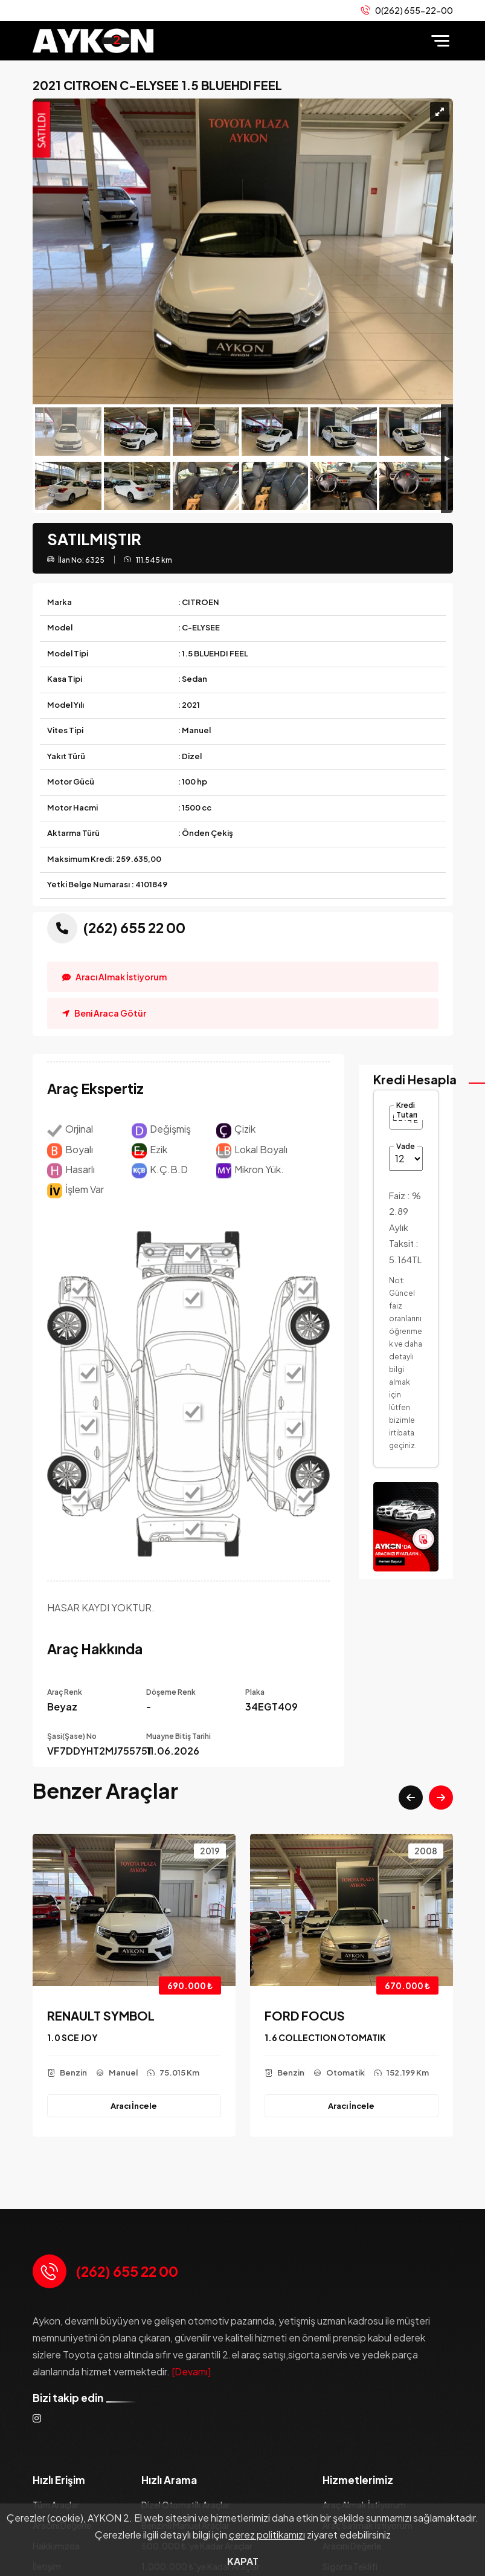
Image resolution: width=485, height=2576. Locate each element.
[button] (411, 1797)
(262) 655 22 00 (127, 2271)
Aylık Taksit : (405, 1243)
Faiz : (405, 1203)
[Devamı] (191, 2371)
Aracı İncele (134, 2105)
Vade (405, 1146)
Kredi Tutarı (406, 1110)
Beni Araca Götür (104, 1013)
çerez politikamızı (267, 2534)
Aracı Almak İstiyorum (114, 976)
